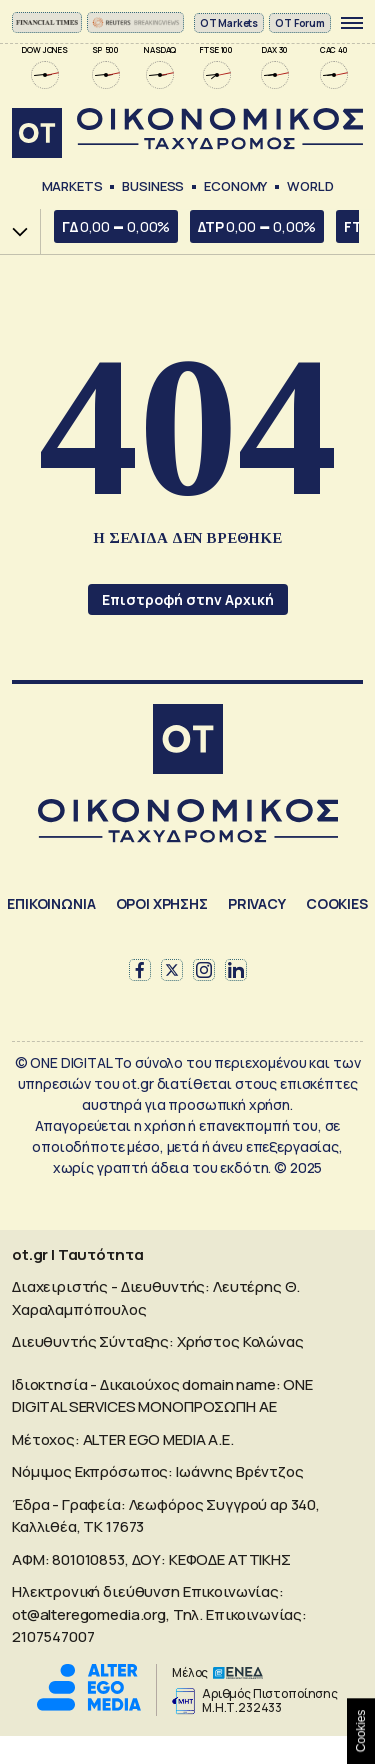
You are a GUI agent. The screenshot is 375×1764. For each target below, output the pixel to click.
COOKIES (337, 903)
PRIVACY (257, 903)
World (310, 186)
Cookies (361, 1731)
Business (153, 186)
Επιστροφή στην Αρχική (188, 599)
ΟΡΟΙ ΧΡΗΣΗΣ (162, 903)
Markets (72, 186)
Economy (235, 186)
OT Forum (300, 23)
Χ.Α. (13, 231)
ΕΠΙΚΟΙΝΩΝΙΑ (51, 903)
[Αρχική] (188, 741)
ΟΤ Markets (229, 23)
